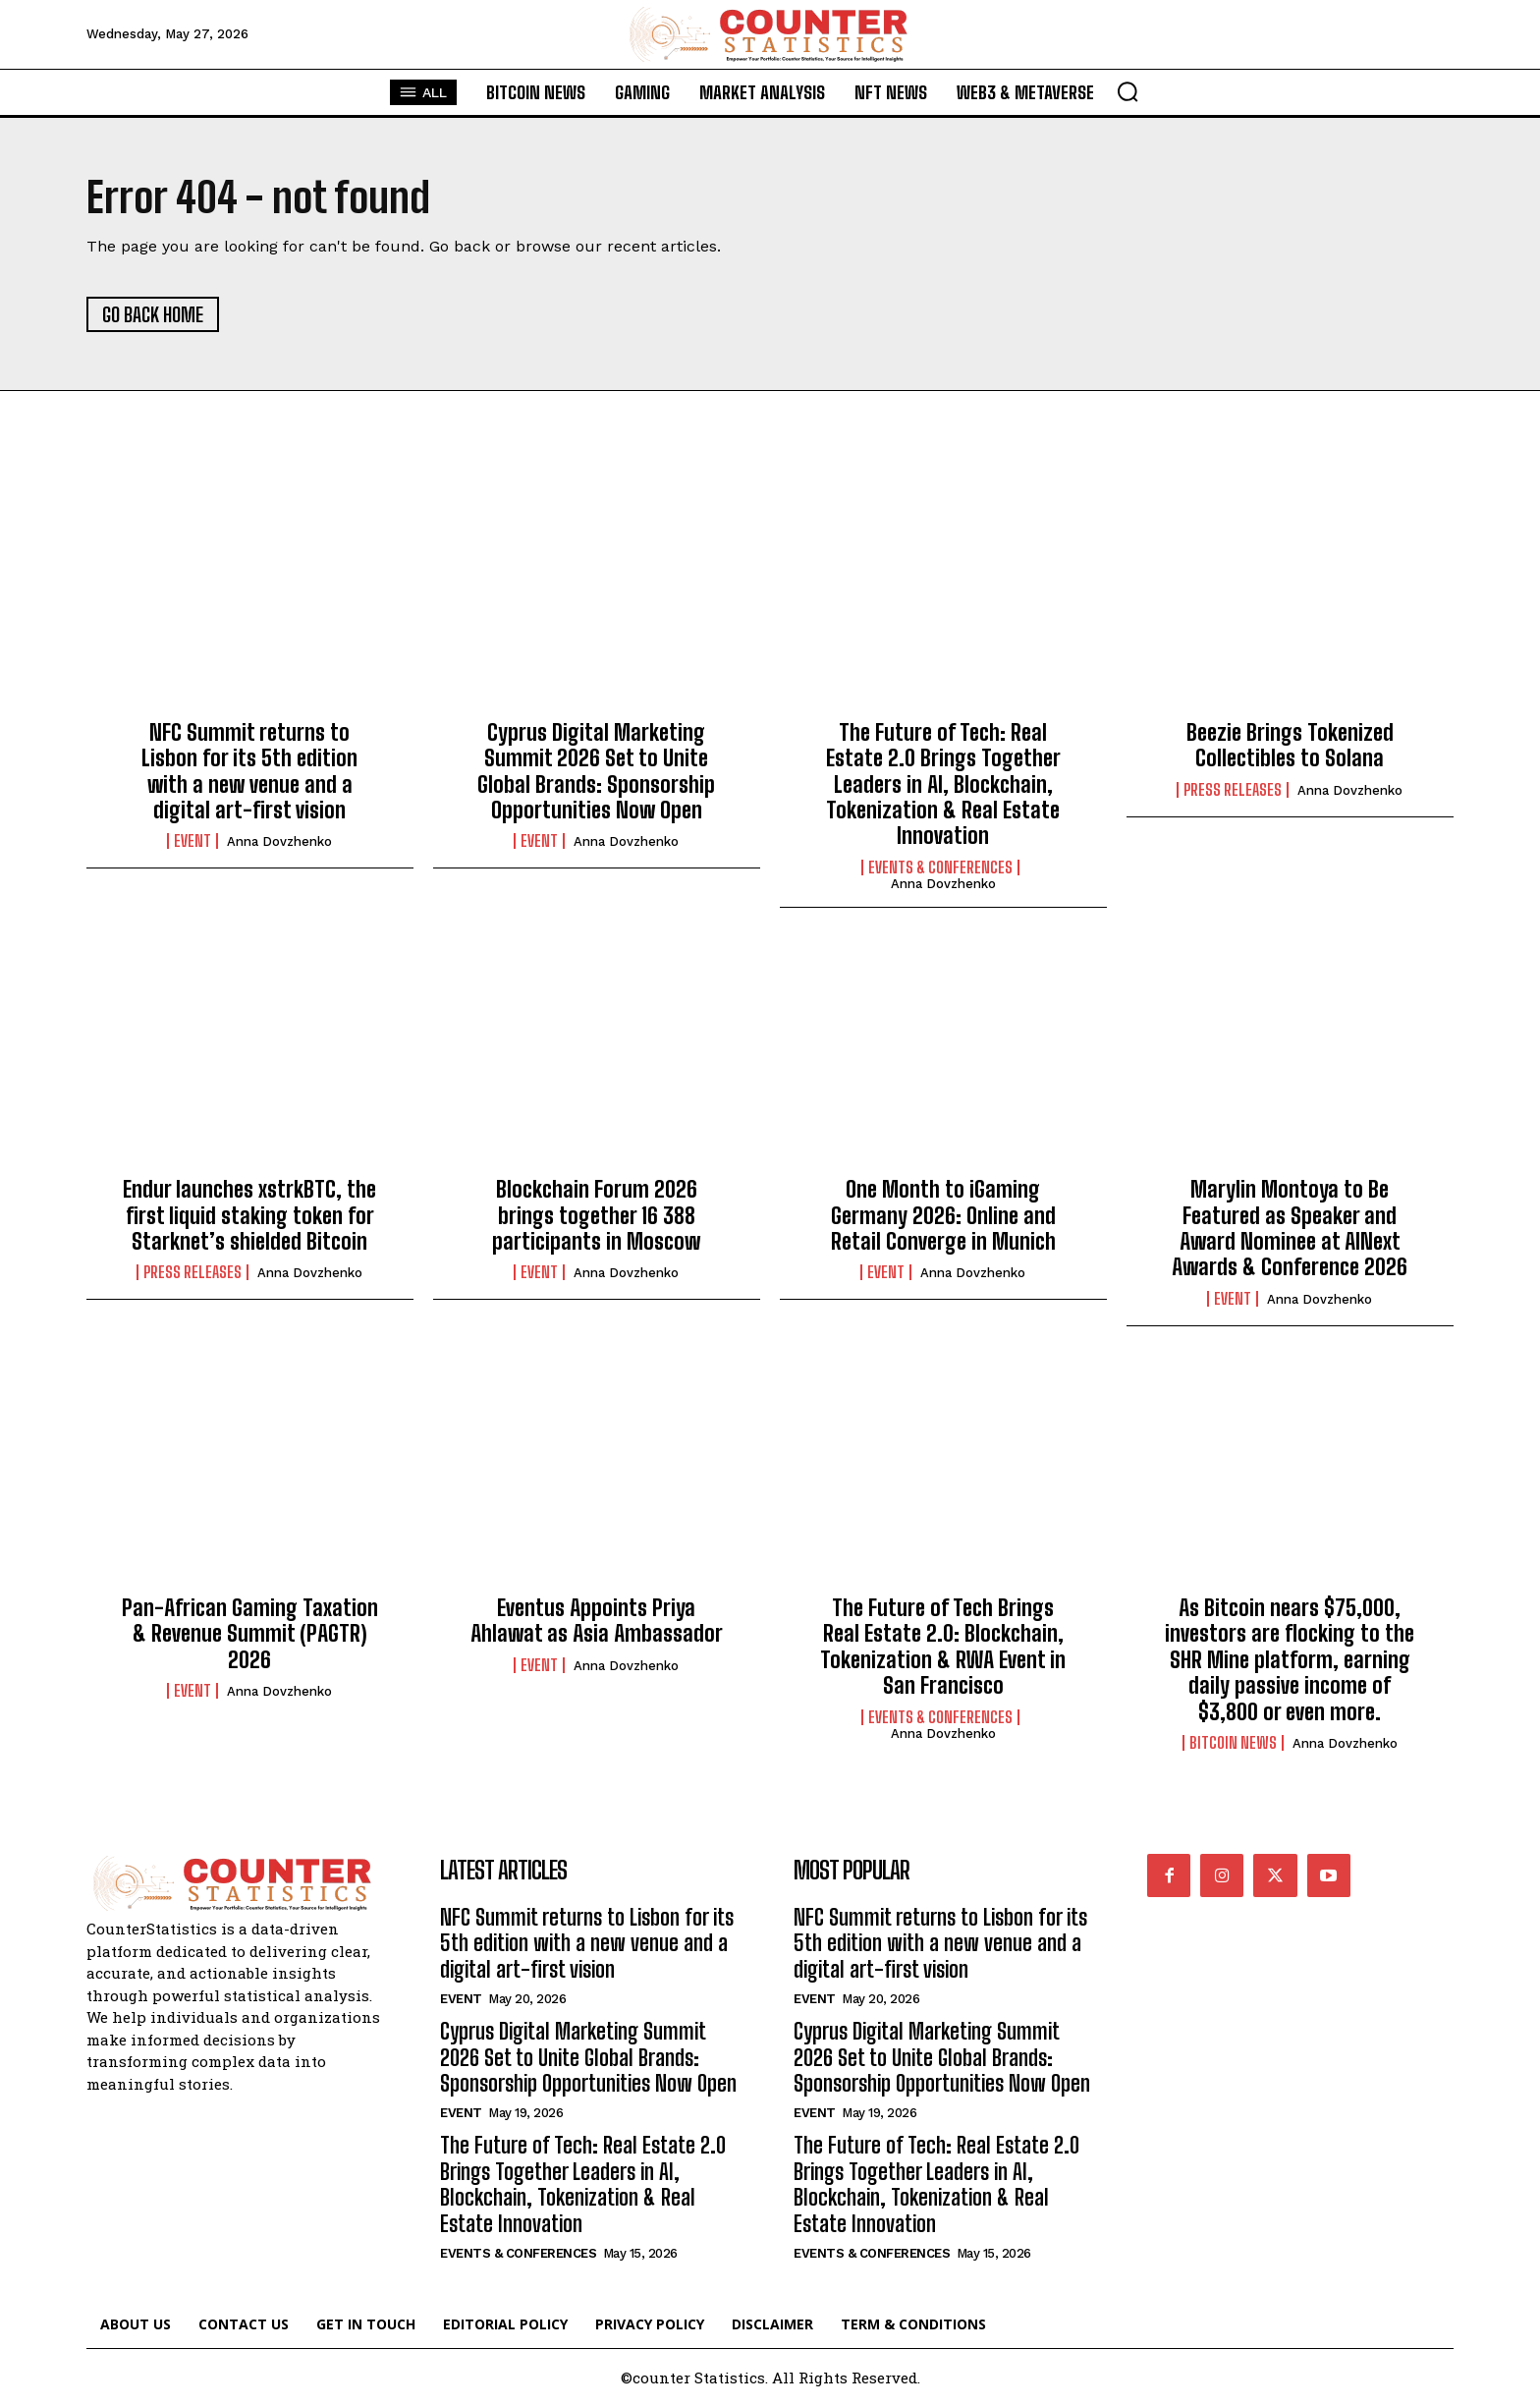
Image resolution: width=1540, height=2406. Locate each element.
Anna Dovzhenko (279, 841)
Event (192, 841)
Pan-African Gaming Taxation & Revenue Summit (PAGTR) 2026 (250, 1634)
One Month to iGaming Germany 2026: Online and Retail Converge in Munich (943, 1215)
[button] (1127, 91)
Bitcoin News (1233, 1743)
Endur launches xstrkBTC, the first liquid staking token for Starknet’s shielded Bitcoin (249, 1215)
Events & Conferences (940, 867)
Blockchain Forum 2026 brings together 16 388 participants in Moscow (596, 1215)
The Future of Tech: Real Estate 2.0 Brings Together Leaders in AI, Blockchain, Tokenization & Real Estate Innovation (943, 784)
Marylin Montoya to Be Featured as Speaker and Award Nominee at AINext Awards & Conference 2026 (1289, 1228)
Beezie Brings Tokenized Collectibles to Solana (1290, 745)
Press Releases (1232, 790)
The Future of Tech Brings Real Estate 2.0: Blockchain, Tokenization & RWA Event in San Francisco (943, 1647)
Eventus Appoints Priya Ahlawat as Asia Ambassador (596, 1621)
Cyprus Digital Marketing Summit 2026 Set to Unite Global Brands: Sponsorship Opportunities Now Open (596, 771)
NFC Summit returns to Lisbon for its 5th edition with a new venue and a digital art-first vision (249, 771)
